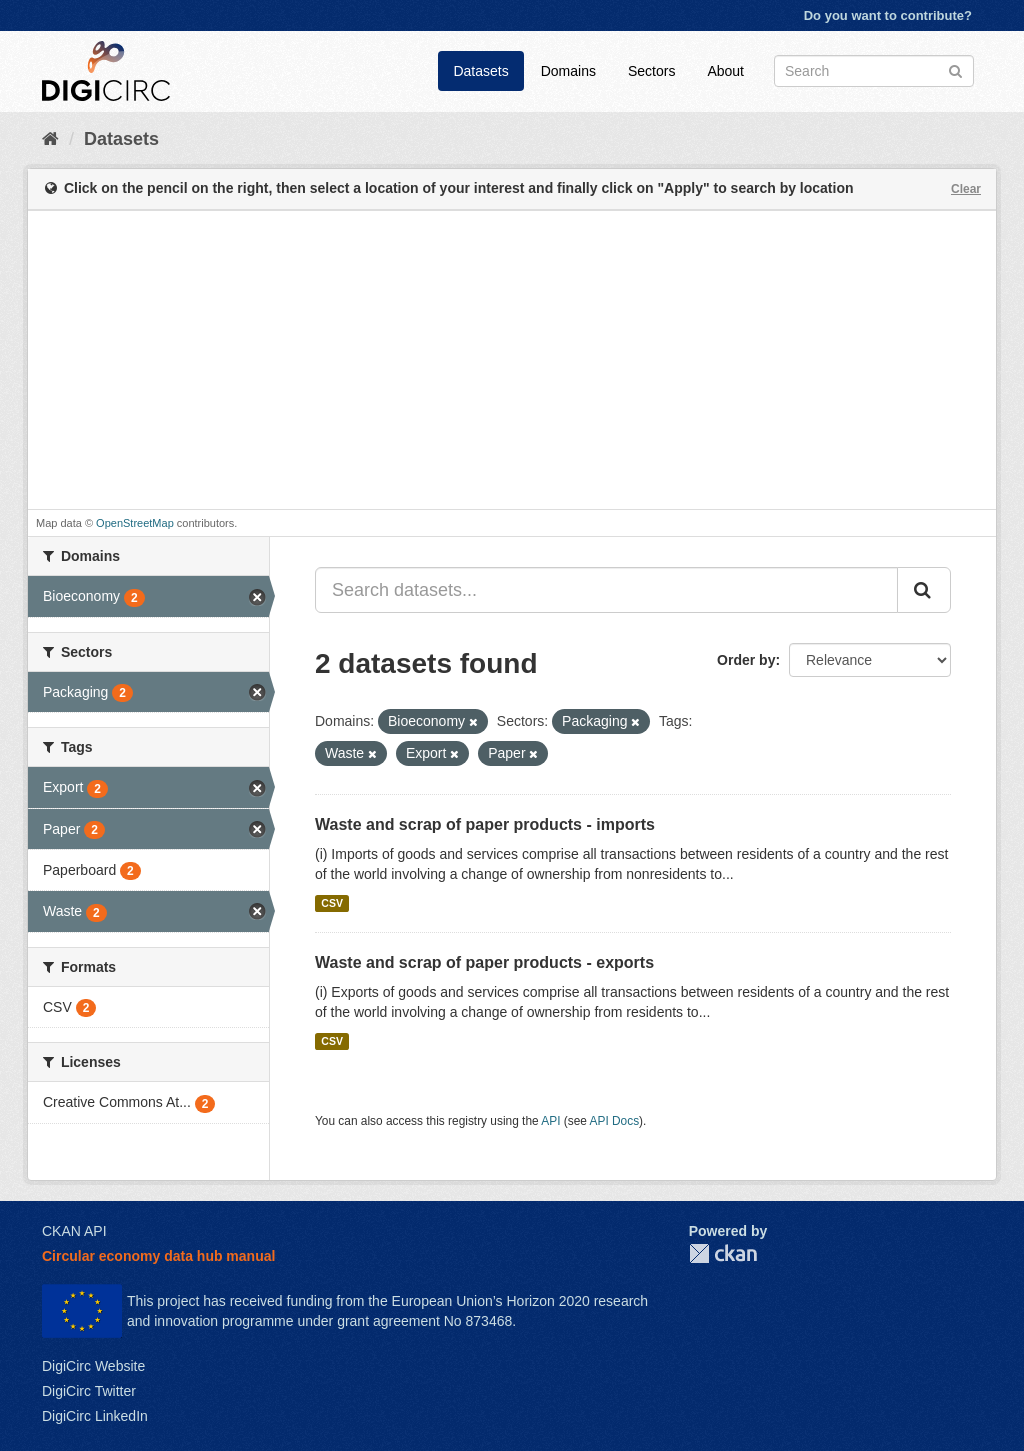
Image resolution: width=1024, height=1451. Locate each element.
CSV (332, 903)
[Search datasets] (874, 71)
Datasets (480, 71)
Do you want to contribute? (888, 15)
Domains (568, 71)
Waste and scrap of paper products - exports (484, 962)
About (725, 71)
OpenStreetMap (135, 523)
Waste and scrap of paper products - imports (485, 824)
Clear (966, 189)
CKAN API (74, 1231)
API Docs (615, 1121)
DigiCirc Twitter (89, 1391)
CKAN (723, 1253)
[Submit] (955, 69)
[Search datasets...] (606, 590)
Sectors (651, 71)
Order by (746, 660)
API (550, 1121)
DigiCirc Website (93, 1366)
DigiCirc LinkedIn (95, 1416)
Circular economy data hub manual (158, 1256)
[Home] (50, 139)
